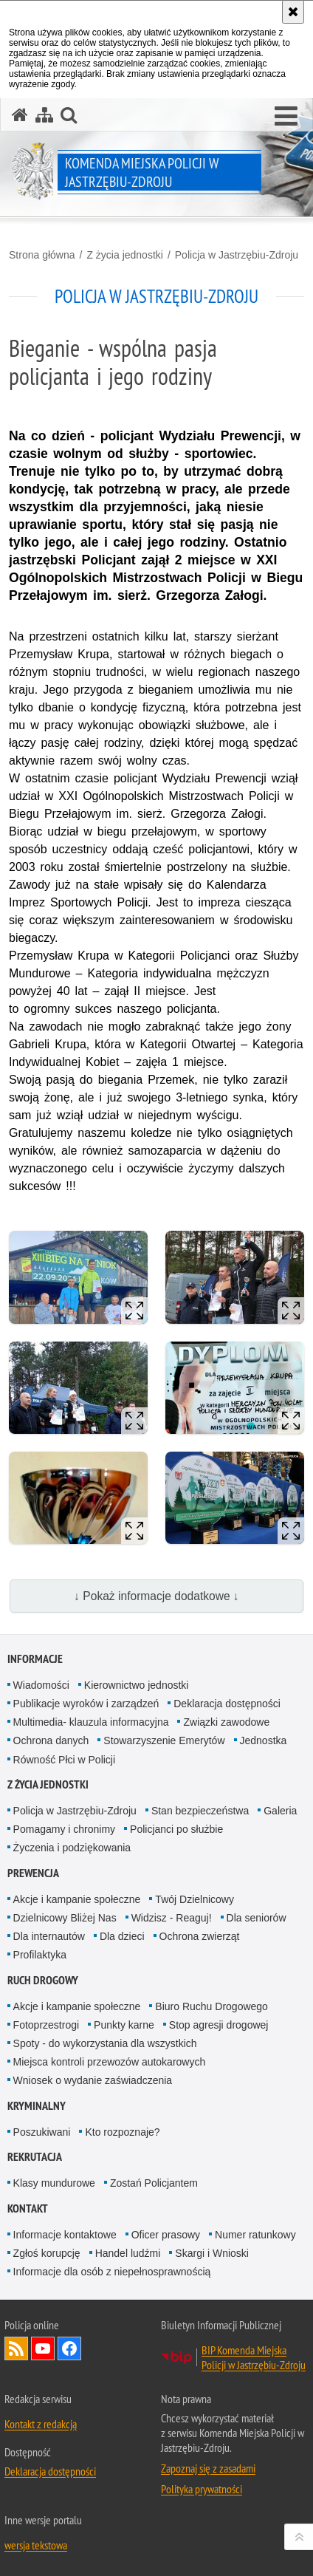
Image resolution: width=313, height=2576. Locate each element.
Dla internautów (49, 1936)
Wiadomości (41, 1685)
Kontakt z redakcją (40, 2423)
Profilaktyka (39, 1955)
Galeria (280, 1811)
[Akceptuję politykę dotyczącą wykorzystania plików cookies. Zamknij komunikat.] (293, 12)
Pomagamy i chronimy (64, 1829)
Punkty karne (124, 2025)
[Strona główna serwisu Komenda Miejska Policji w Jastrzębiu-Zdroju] (20, 115)
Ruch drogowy (42, 1980)
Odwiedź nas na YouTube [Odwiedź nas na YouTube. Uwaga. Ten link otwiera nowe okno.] (43, 2348)
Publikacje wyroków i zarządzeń (86, 1703)
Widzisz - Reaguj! (171, 1918)
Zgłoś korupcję (46, 2253)
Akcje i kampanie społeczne (77, 1899)
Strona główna (42, 255)
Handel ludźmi (128, 2253)
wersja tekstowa (35, 2545)
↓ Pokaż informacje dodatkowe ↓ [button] (156, 1596)
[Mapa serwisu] (44, 115)
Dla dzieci (122, 1936)
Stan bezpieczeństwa (200, 1811)
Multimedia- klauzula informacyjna (91, 1722)
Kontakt (27, 2208)
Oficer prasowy (165, 2235)
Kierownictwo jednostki (136, 1685)
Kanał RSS (16, 2348)
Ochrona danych (51, 1740)
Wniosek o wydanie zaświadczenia (93, 2080)
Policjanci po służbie (176, 1829)
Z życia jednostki (124, 255)
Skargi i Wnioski (212, 2253)
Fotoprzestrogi (46, 2025)
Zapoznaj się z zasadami (208, 2468)
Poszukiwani (42, 2132)
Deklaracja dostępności (227, 1703)
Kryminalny (36, 2106)
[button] (286, 116)
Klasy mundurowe (54, 2183)
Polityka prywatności (201, 2488)
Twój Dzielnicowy (194, 1899)
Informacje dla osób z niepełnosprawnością (112, 2272)
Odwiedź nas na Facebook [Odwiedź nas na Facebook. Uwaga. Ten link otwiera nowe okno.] (69, 2348)
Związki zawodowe (226, 1722)
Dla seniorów (256, 1918)
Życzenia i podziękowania (72, 1848)
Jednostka (263, 1740)
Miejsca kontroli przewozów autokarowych (109, 2062)
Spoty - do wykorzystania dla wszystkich (105, 2043)
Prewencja (33, 1873)
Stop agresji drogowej (219, 2025)
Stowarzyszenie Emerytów (163, 1740)
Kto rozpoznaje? (122, 2132)
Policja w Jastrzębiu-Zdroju (236, 255)
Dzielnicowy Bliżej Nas (65, 1918)
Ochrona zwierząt (199, 1936)
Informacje (35, 1659)
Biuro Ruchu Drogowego (211, 2006)
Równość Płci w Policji (64, 1760)
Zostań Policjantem (154, 2183)
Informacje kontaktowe (65, 2235)
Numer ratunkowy (255, 2235)
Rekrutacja (34, 2157)
